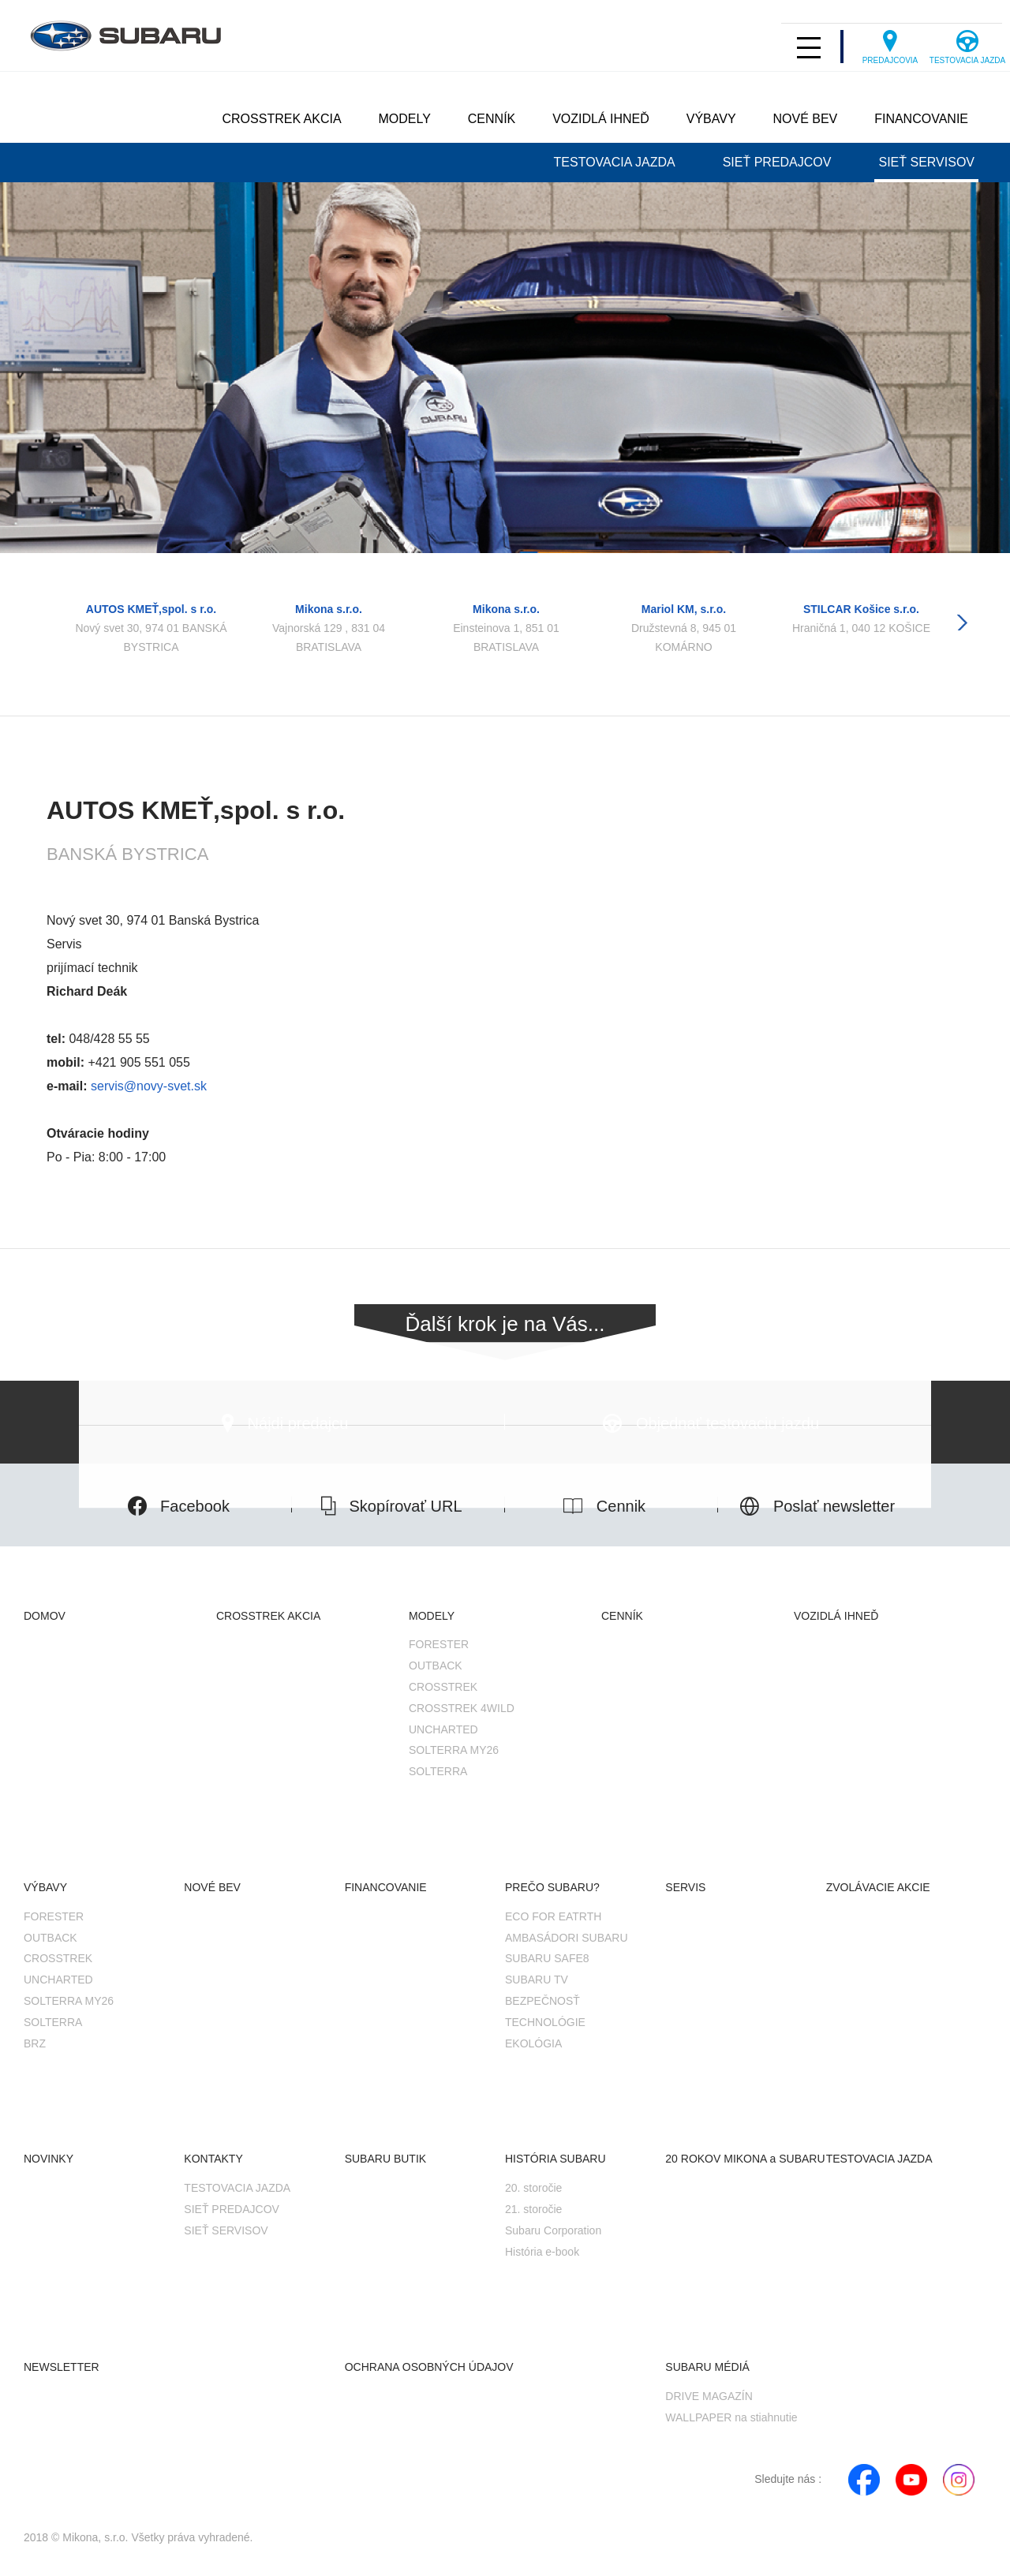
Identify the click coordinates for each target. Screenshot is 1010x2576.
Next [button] (962, 622)
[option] (151, 613)
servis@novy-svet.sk (147, 1086)
